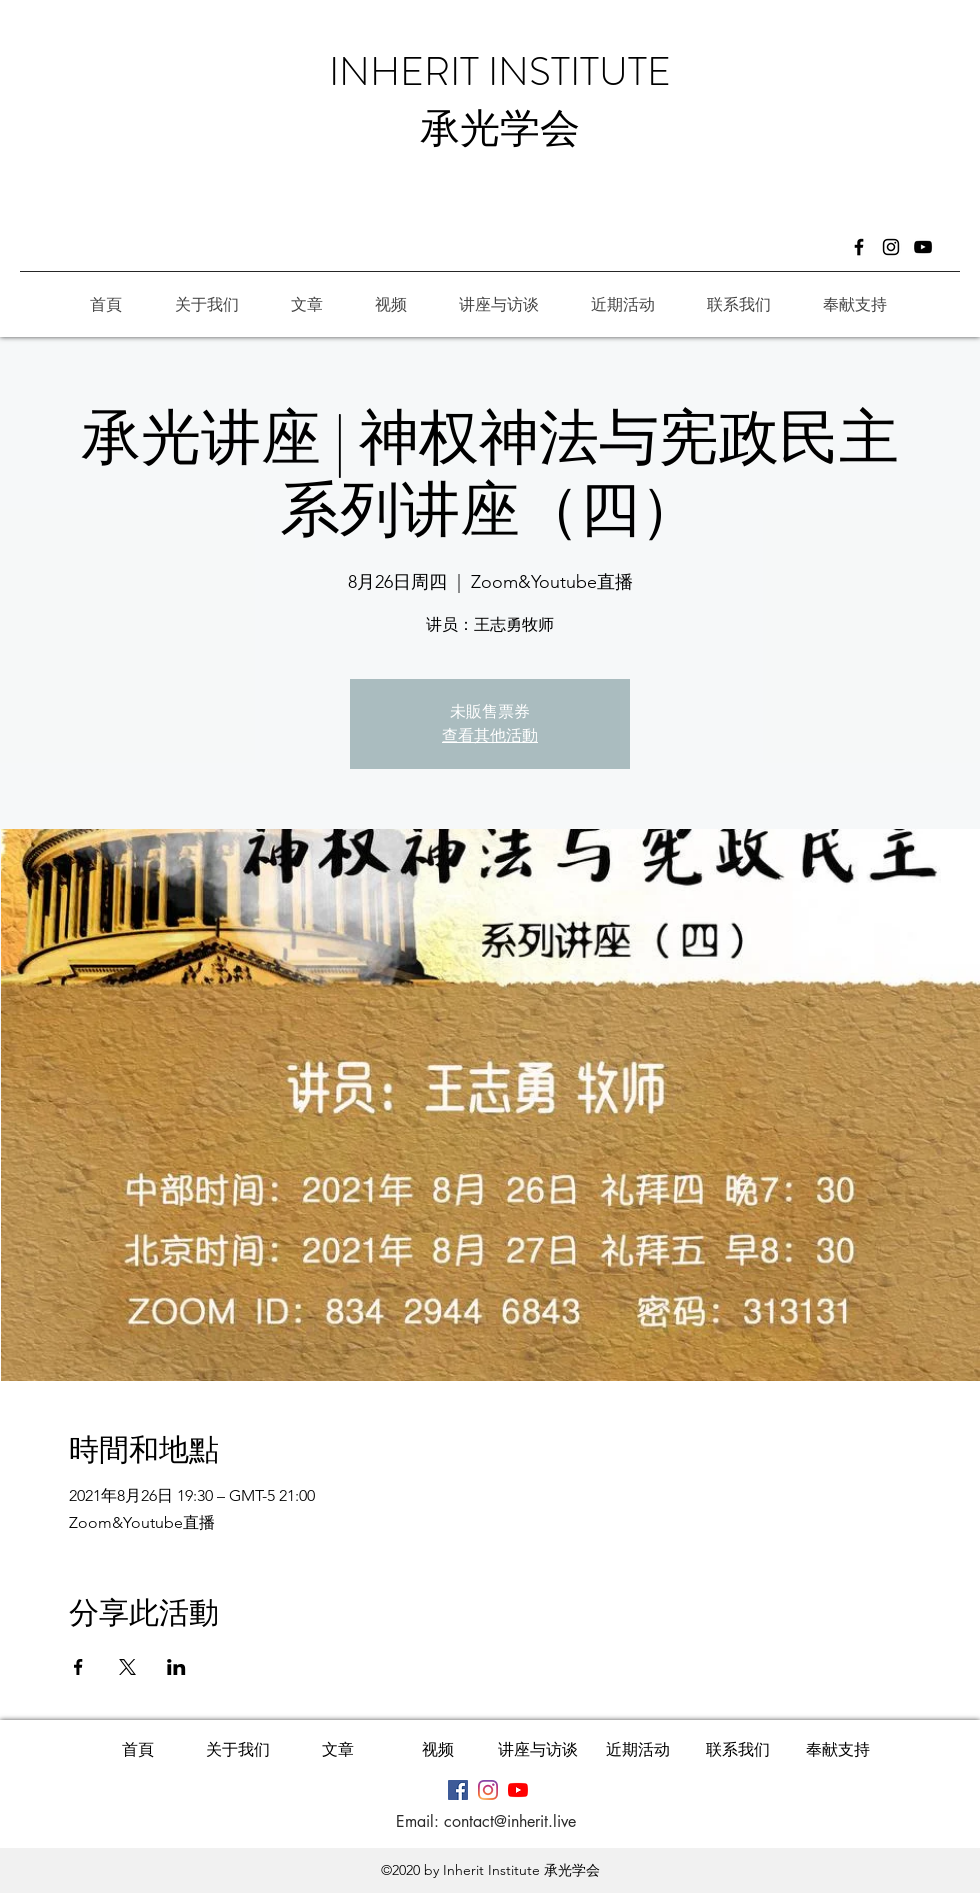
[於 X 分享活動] (127, 1667)
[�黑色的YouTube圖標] (923, 247)
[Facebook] (859, 247)
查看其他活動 (490, 735)
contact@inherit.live (510, 1821)
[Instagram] (891, 247)
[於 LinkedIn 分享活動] (176, 1667)
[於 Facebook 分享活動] (78, 1667)
